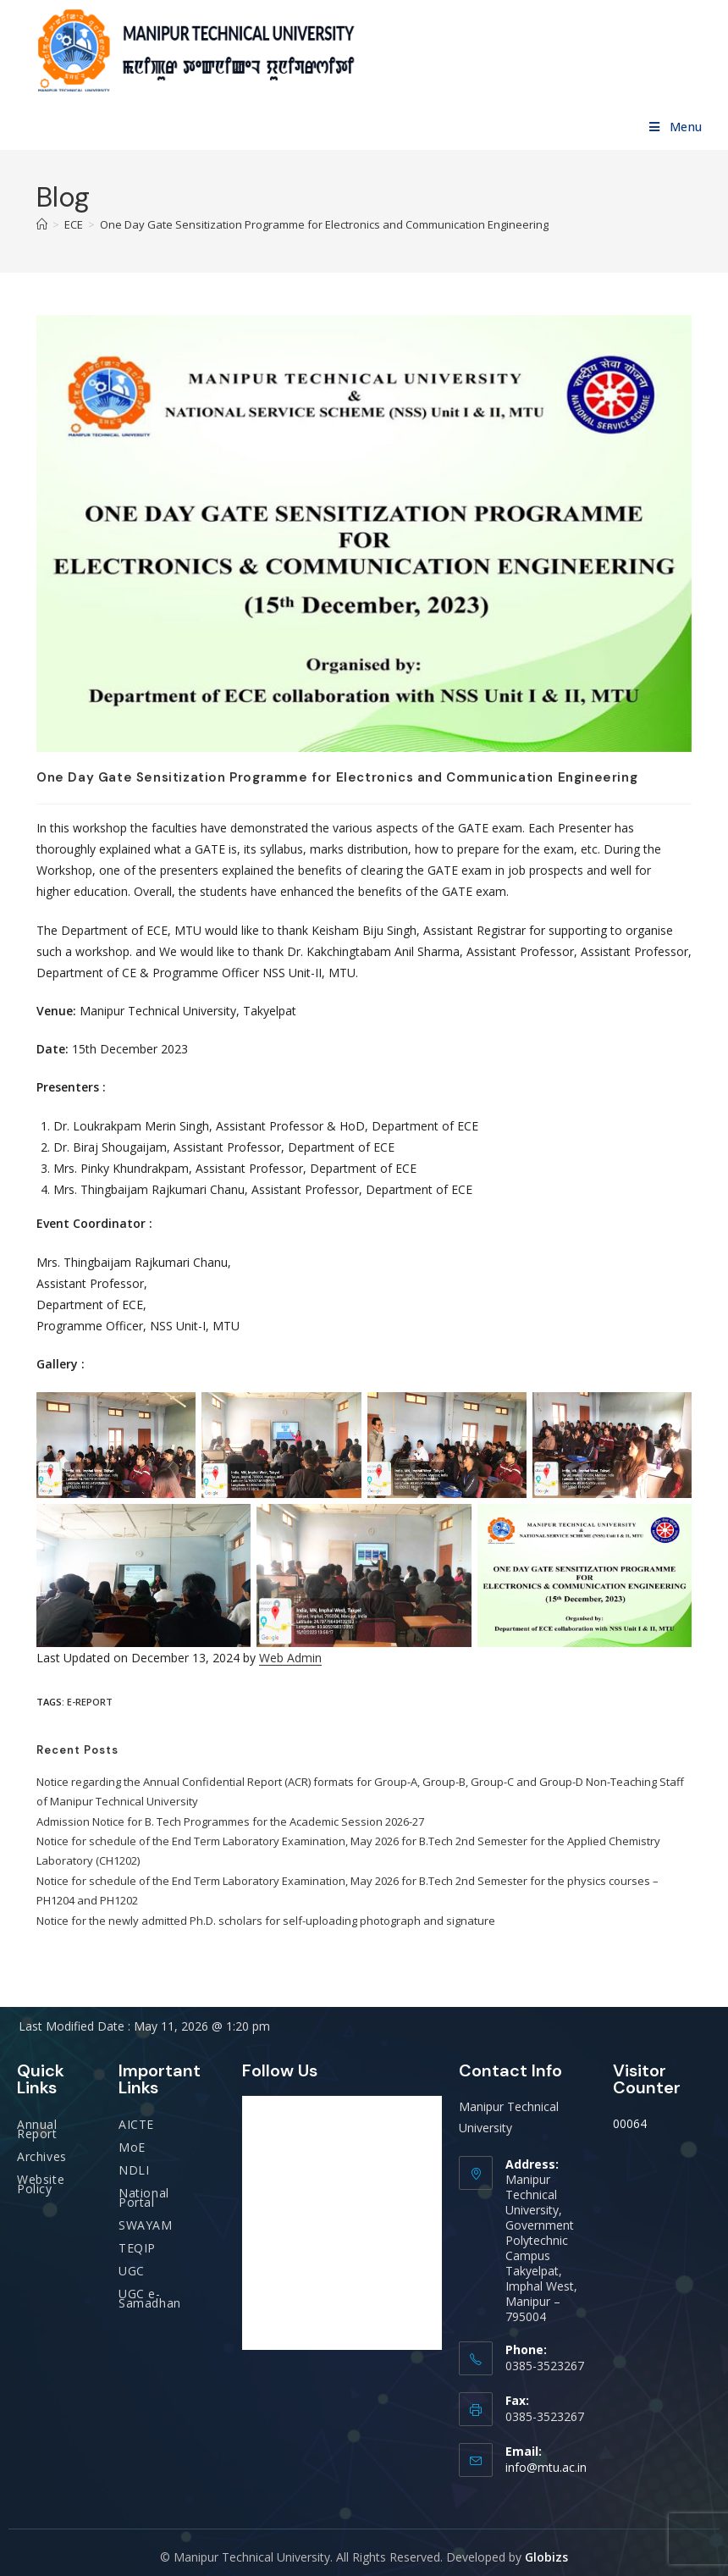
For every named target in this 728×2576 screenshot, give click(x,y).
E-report (90, 1701)
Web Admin (290, 1658)
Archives (42, 2156)
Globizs (546, 2557)
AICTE (136, 2124)
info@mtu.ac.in (546, 2467)
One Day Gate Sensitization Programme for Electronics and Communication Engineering (324, 224)
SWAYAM (146, 2225)
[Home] (41, 224)
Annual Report (37, 2129)
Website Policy (40, 2184)
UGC (132, 2271)
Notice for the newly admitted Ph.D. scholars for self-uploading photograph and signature (265, 1920)
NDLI (134, 2170)
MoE (132, 2147)
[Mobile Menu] (676, 126)
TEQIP (137, 2248)
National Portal (144, 2197)
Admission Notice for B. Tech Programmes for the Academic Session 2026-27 (230, 1821)
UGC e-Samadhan (150, 2298)
